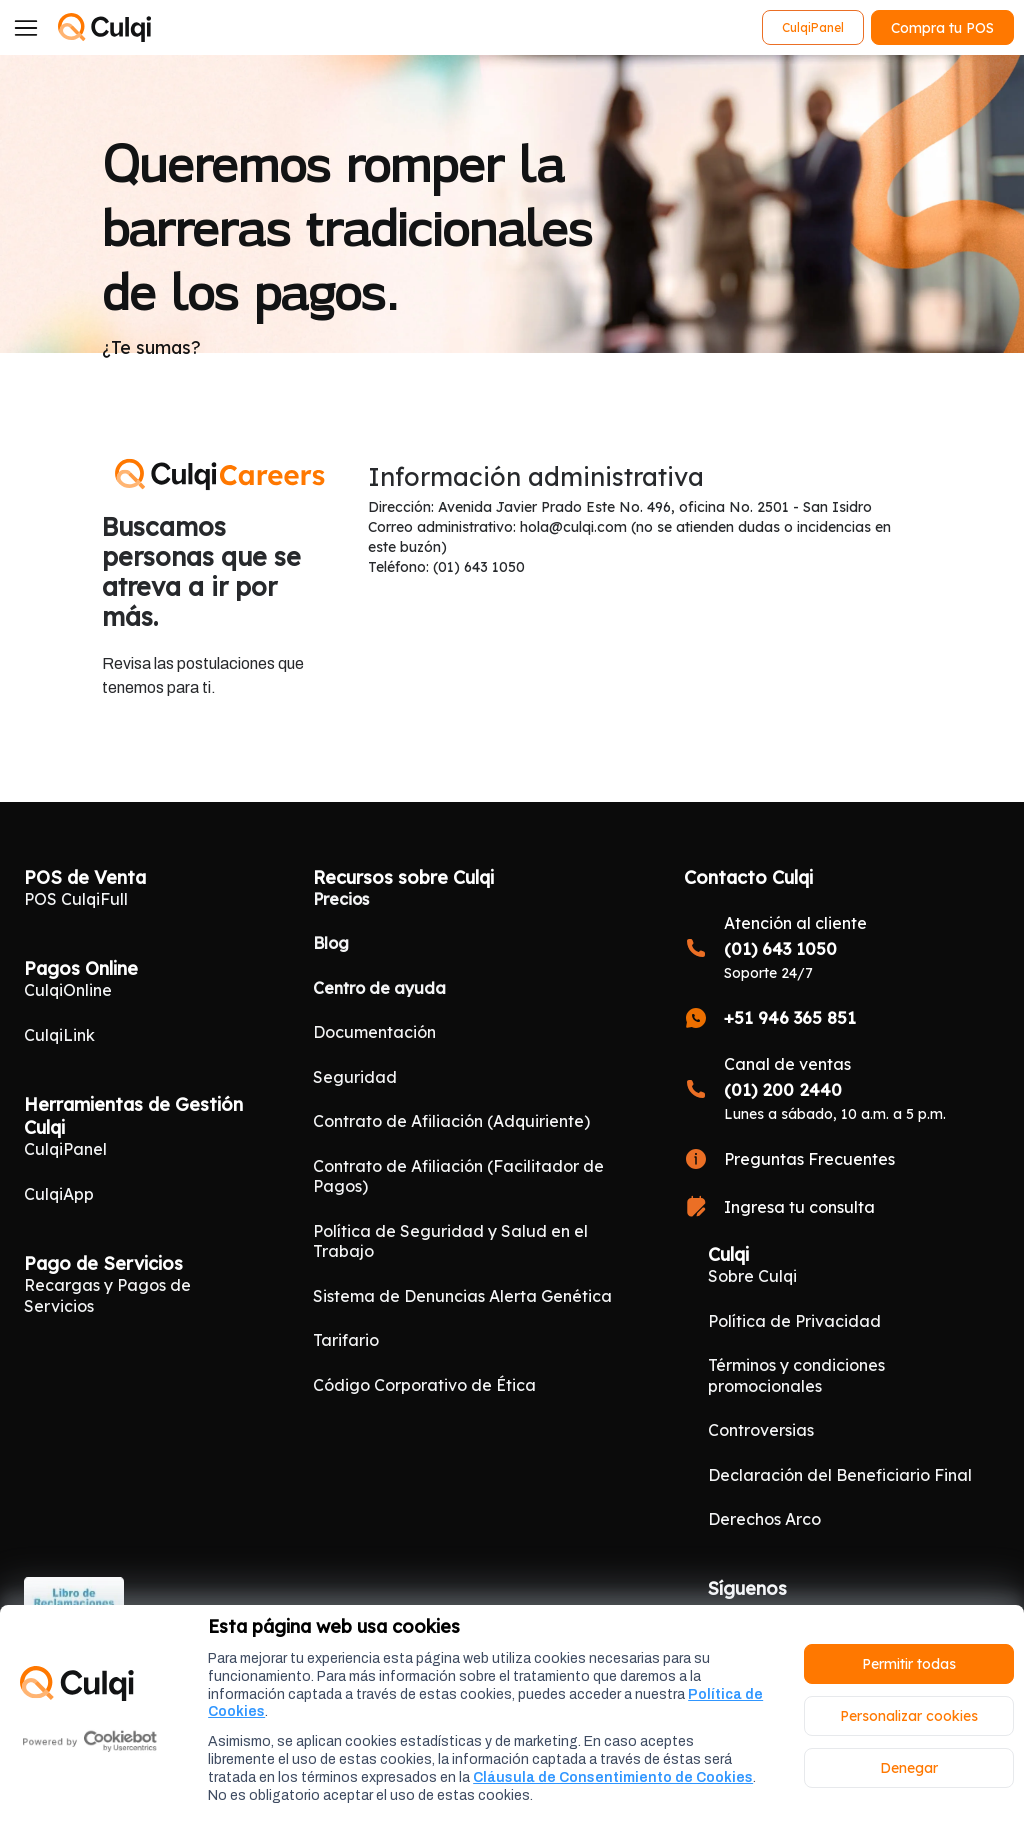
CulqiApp (59, 1194)
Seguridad (355, 1077)
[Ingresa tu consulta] (842, 1207)
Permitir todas (909, 1664)
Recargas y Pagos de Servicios (107, 1295)
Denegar (909, 1768)
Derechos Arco (764, 1519)
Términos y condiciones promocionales (796, 1375)
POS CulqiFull (76, 899)
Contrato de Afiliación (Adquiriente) (451, 1121)
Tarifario (346, 1340)
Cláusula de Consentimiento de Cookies (613, 1777)
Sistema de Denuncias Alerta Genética (462, 1296)
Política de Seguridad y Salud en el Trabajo (450, 1241)
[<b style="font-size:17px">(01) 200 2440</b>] (842, 1088)
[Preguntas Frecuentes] (842, 1159)
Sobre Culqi (752, 1276)
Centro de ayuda (379, 988)
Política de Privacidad (794, 1321)
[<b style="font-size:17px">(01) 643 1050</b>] (842, 947)
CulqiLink (59, 1035)
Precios (341, 899)
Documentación (374, 1032)
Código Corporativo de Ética (424, 1385)
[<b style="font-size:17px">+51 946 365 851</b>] (842, 1018)
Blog (331, 943)
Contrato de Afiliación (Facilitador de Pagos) (458, 1176)
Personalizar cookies (909, 1716)
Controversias (761, 1430)
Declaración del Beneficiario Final (840, 1475)
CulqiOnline (68, 990)
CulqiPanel (65, 1149)
